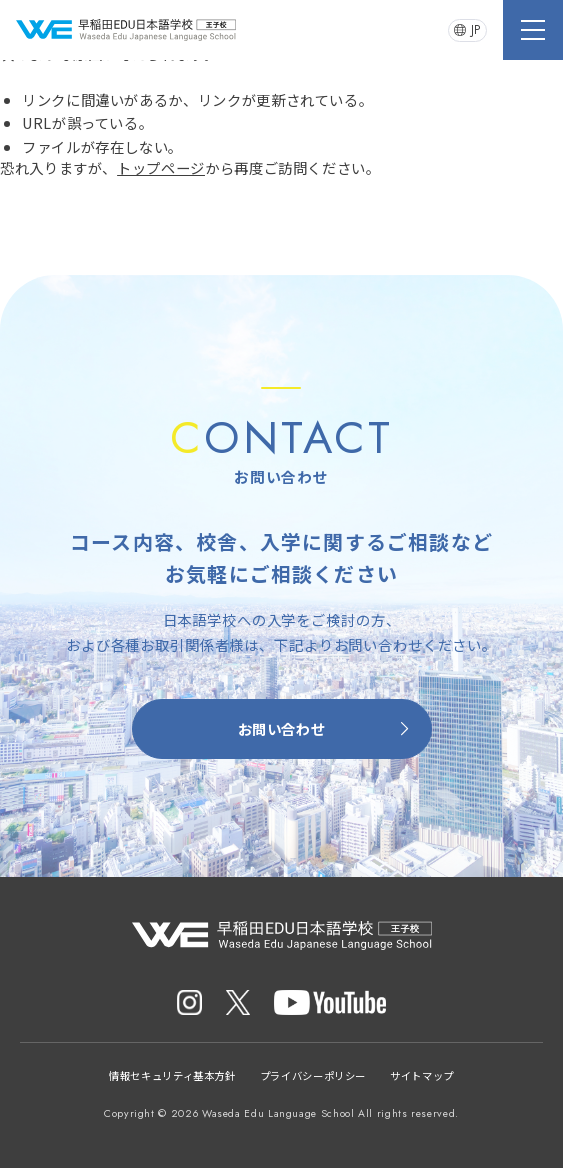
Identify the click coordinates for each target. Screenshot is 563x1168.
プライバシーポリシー (313, 1075)
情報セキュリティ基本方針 (172, 1075)
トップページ (161, 167)
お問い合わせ (326, 728)
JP (467, 30)
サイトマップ (422, 1075)
